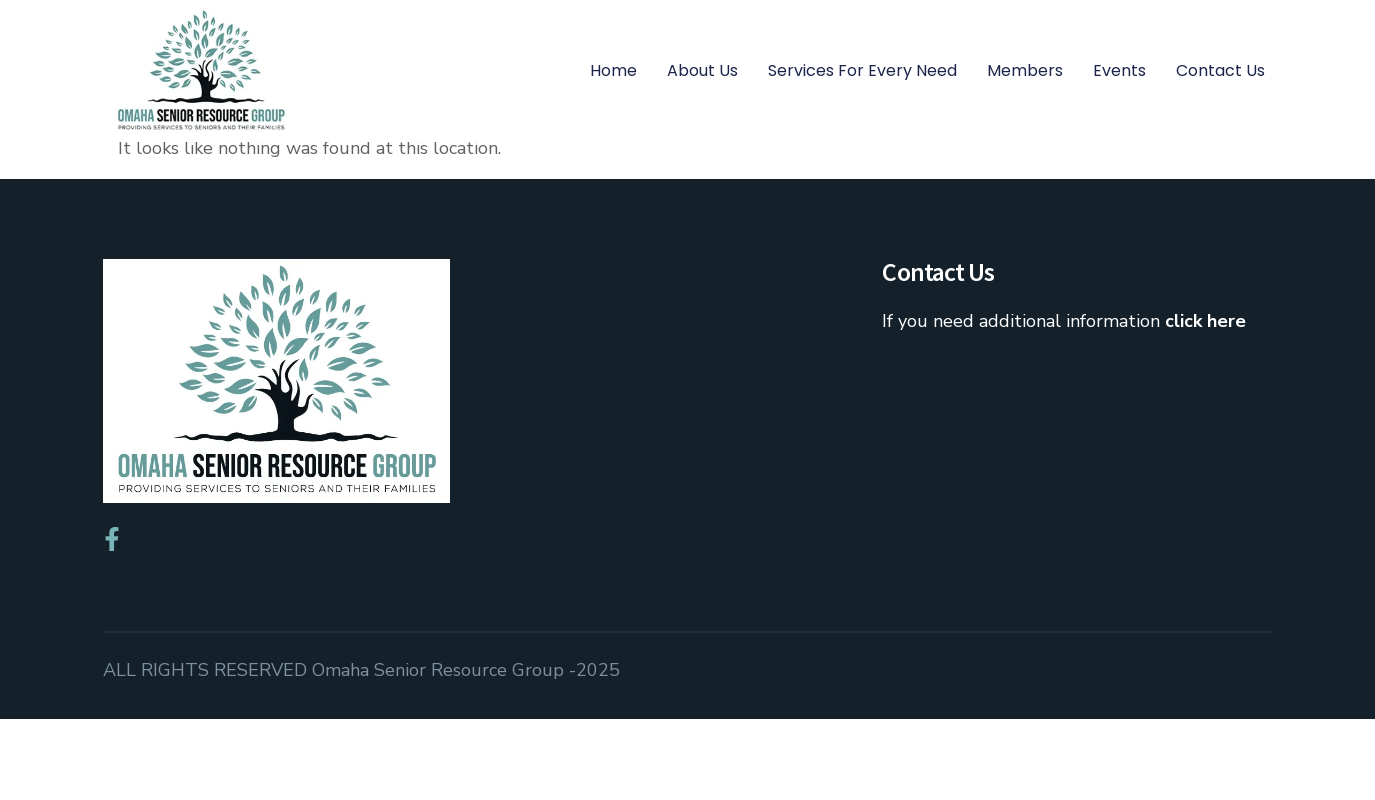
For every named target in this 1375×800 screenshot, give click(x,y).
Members (1025, 70)
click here (1205, 403)
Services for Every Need (862, 70)
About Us (702, 70)
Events (1119, 70)
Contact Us (1220, 70)
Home (613, 70)
